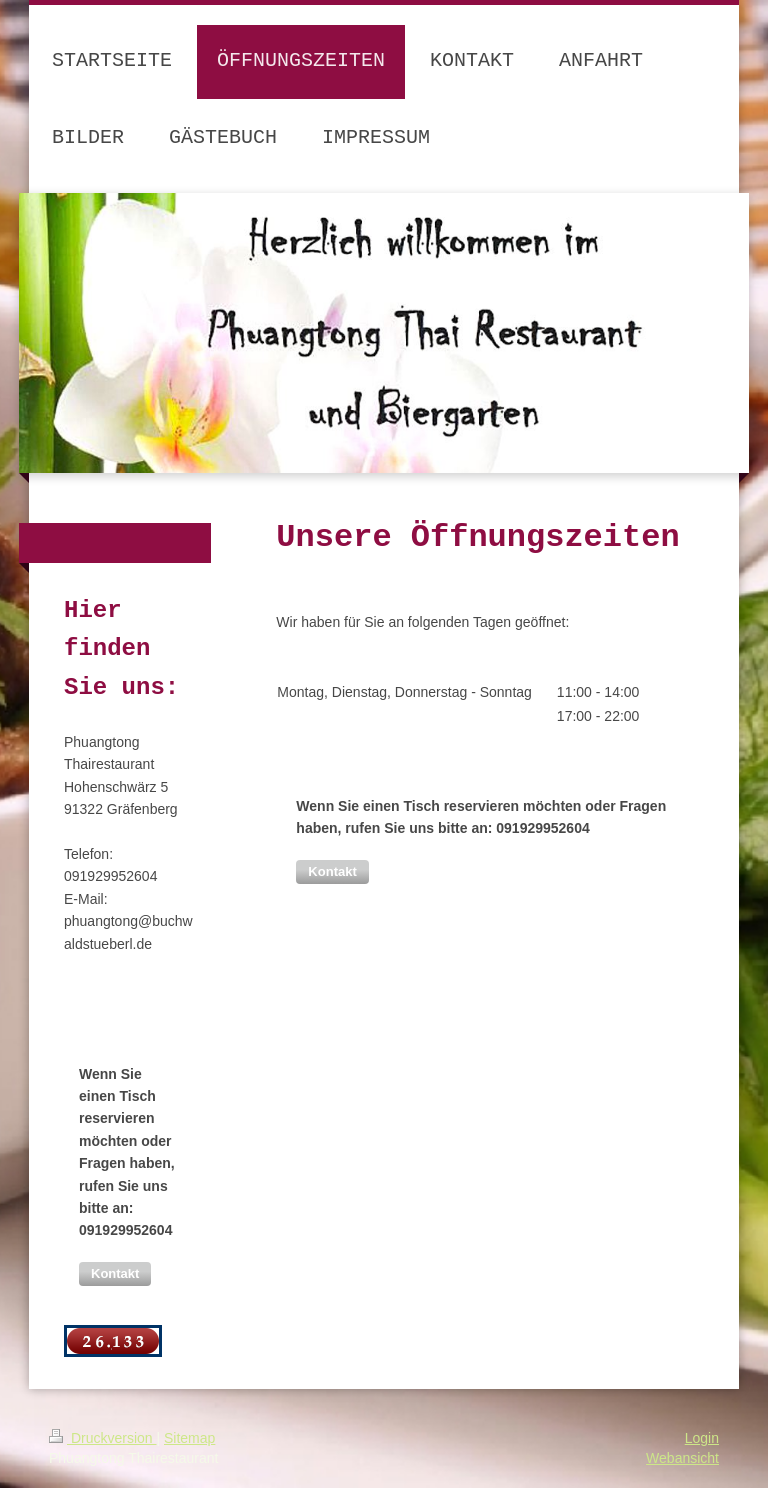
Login (702, 1438)
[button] (332, 872)
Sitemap (189, 1438)
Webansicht (682, 1458)
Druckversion (102, 1438)
